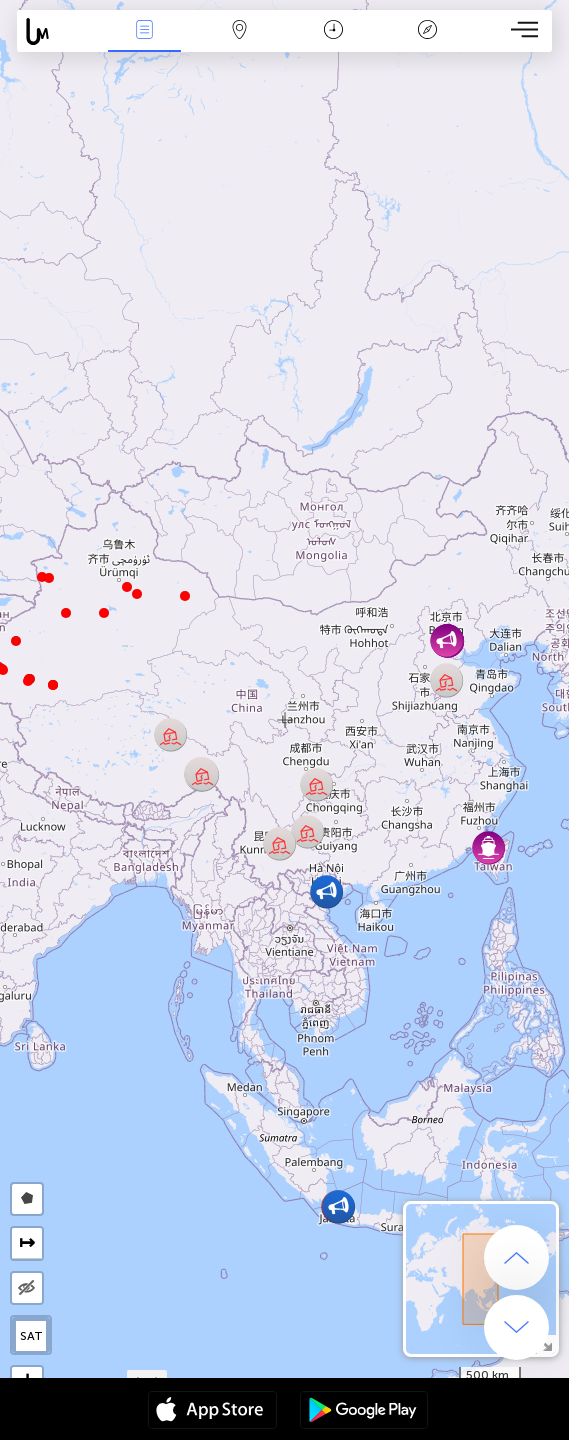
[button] (28, 681)
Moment (333, 31)
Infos (145, 31)
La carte (239, 31)
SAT (31, 1336)
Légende (428, 31)
